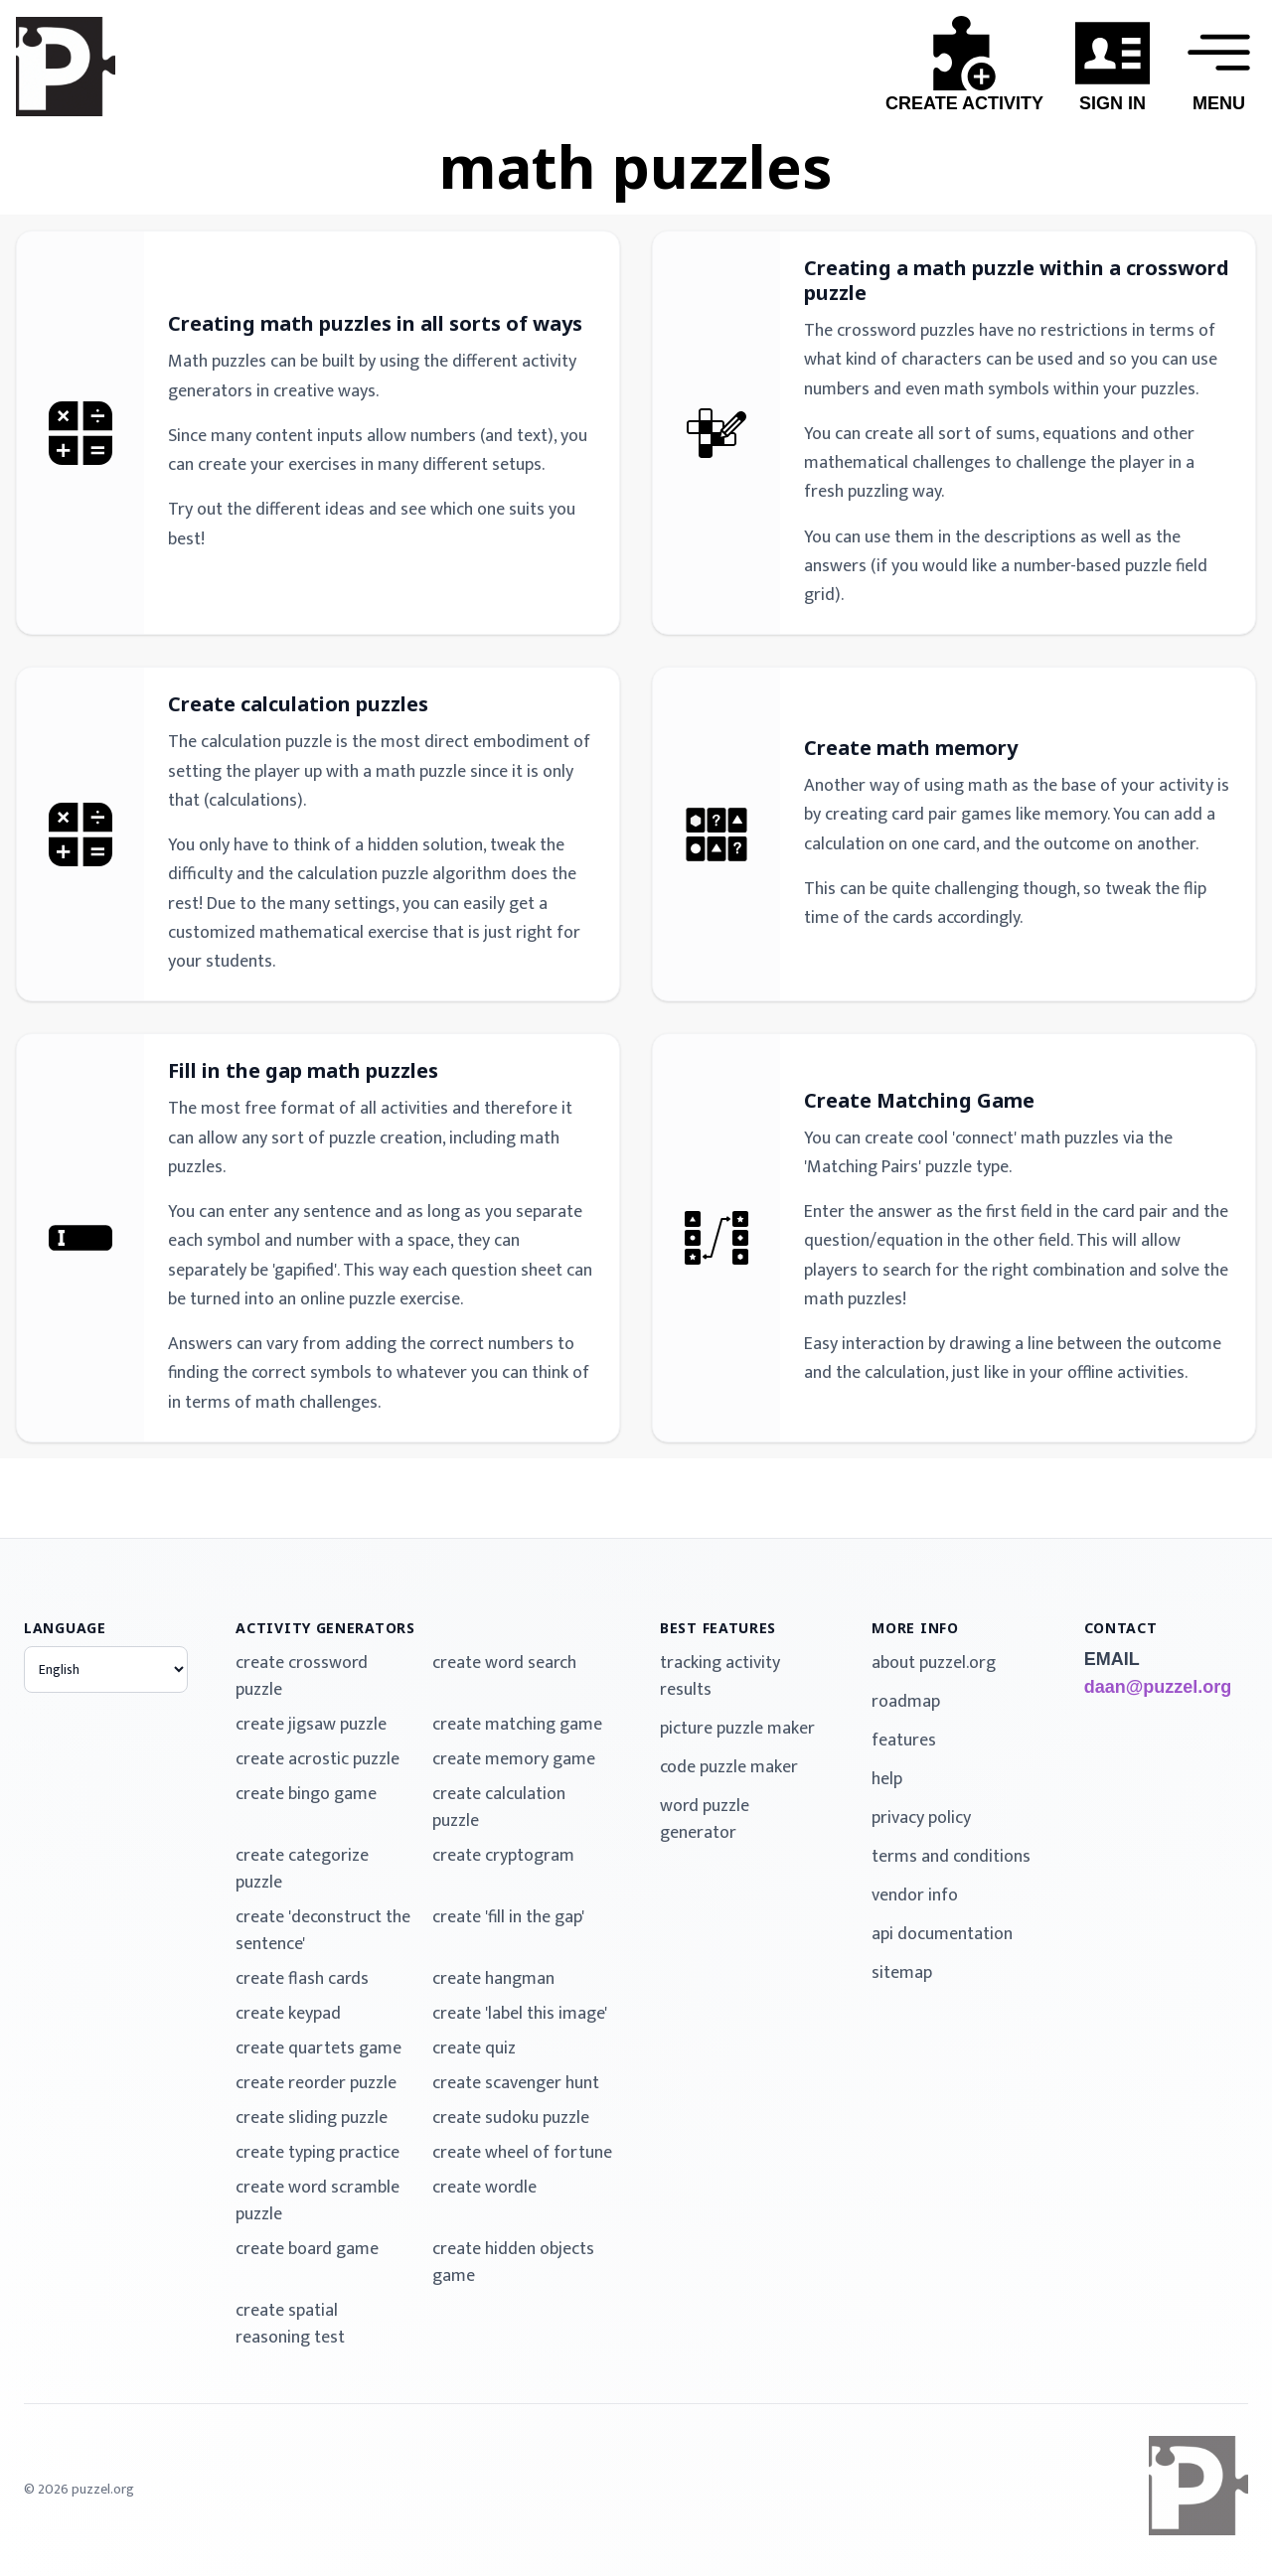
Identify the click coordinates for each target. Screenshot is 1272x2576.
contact (1121, 1627)
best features (718, 1627)
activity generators (325, 1627)
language (65, 1627)
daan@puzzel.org (1158, 1687)
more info (915, 1627)
